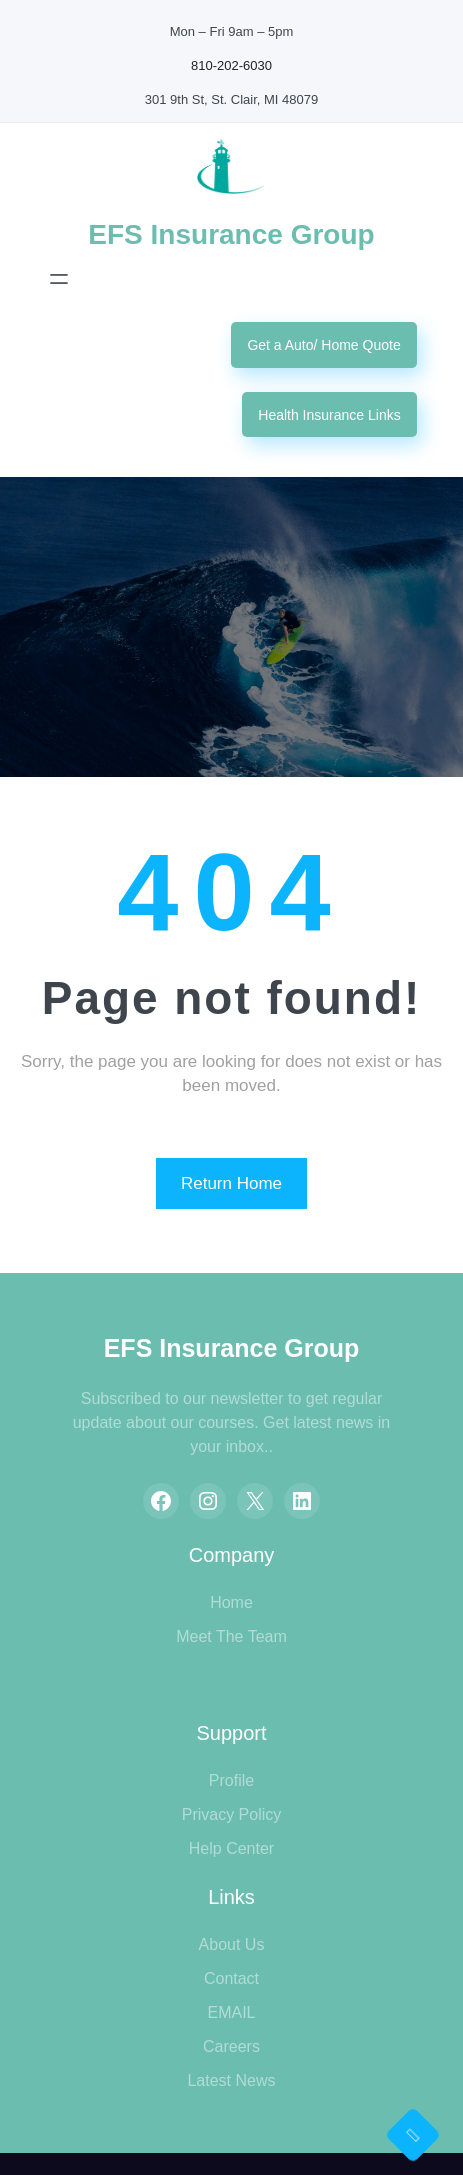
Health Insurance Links (329, 415)
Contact (231, 1978)
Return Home (231, 1183)
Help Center (231, 1848)
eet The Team (238, 1636)
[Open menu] (59, 279)
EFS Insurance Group (231, 234)
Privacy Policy (232, 1814)
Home (231, 1602)
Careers (231, 2046)
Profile (231, 1780)
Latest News (231, 2080)
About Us (232, 1944)
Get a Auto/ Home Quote (323, 345)
